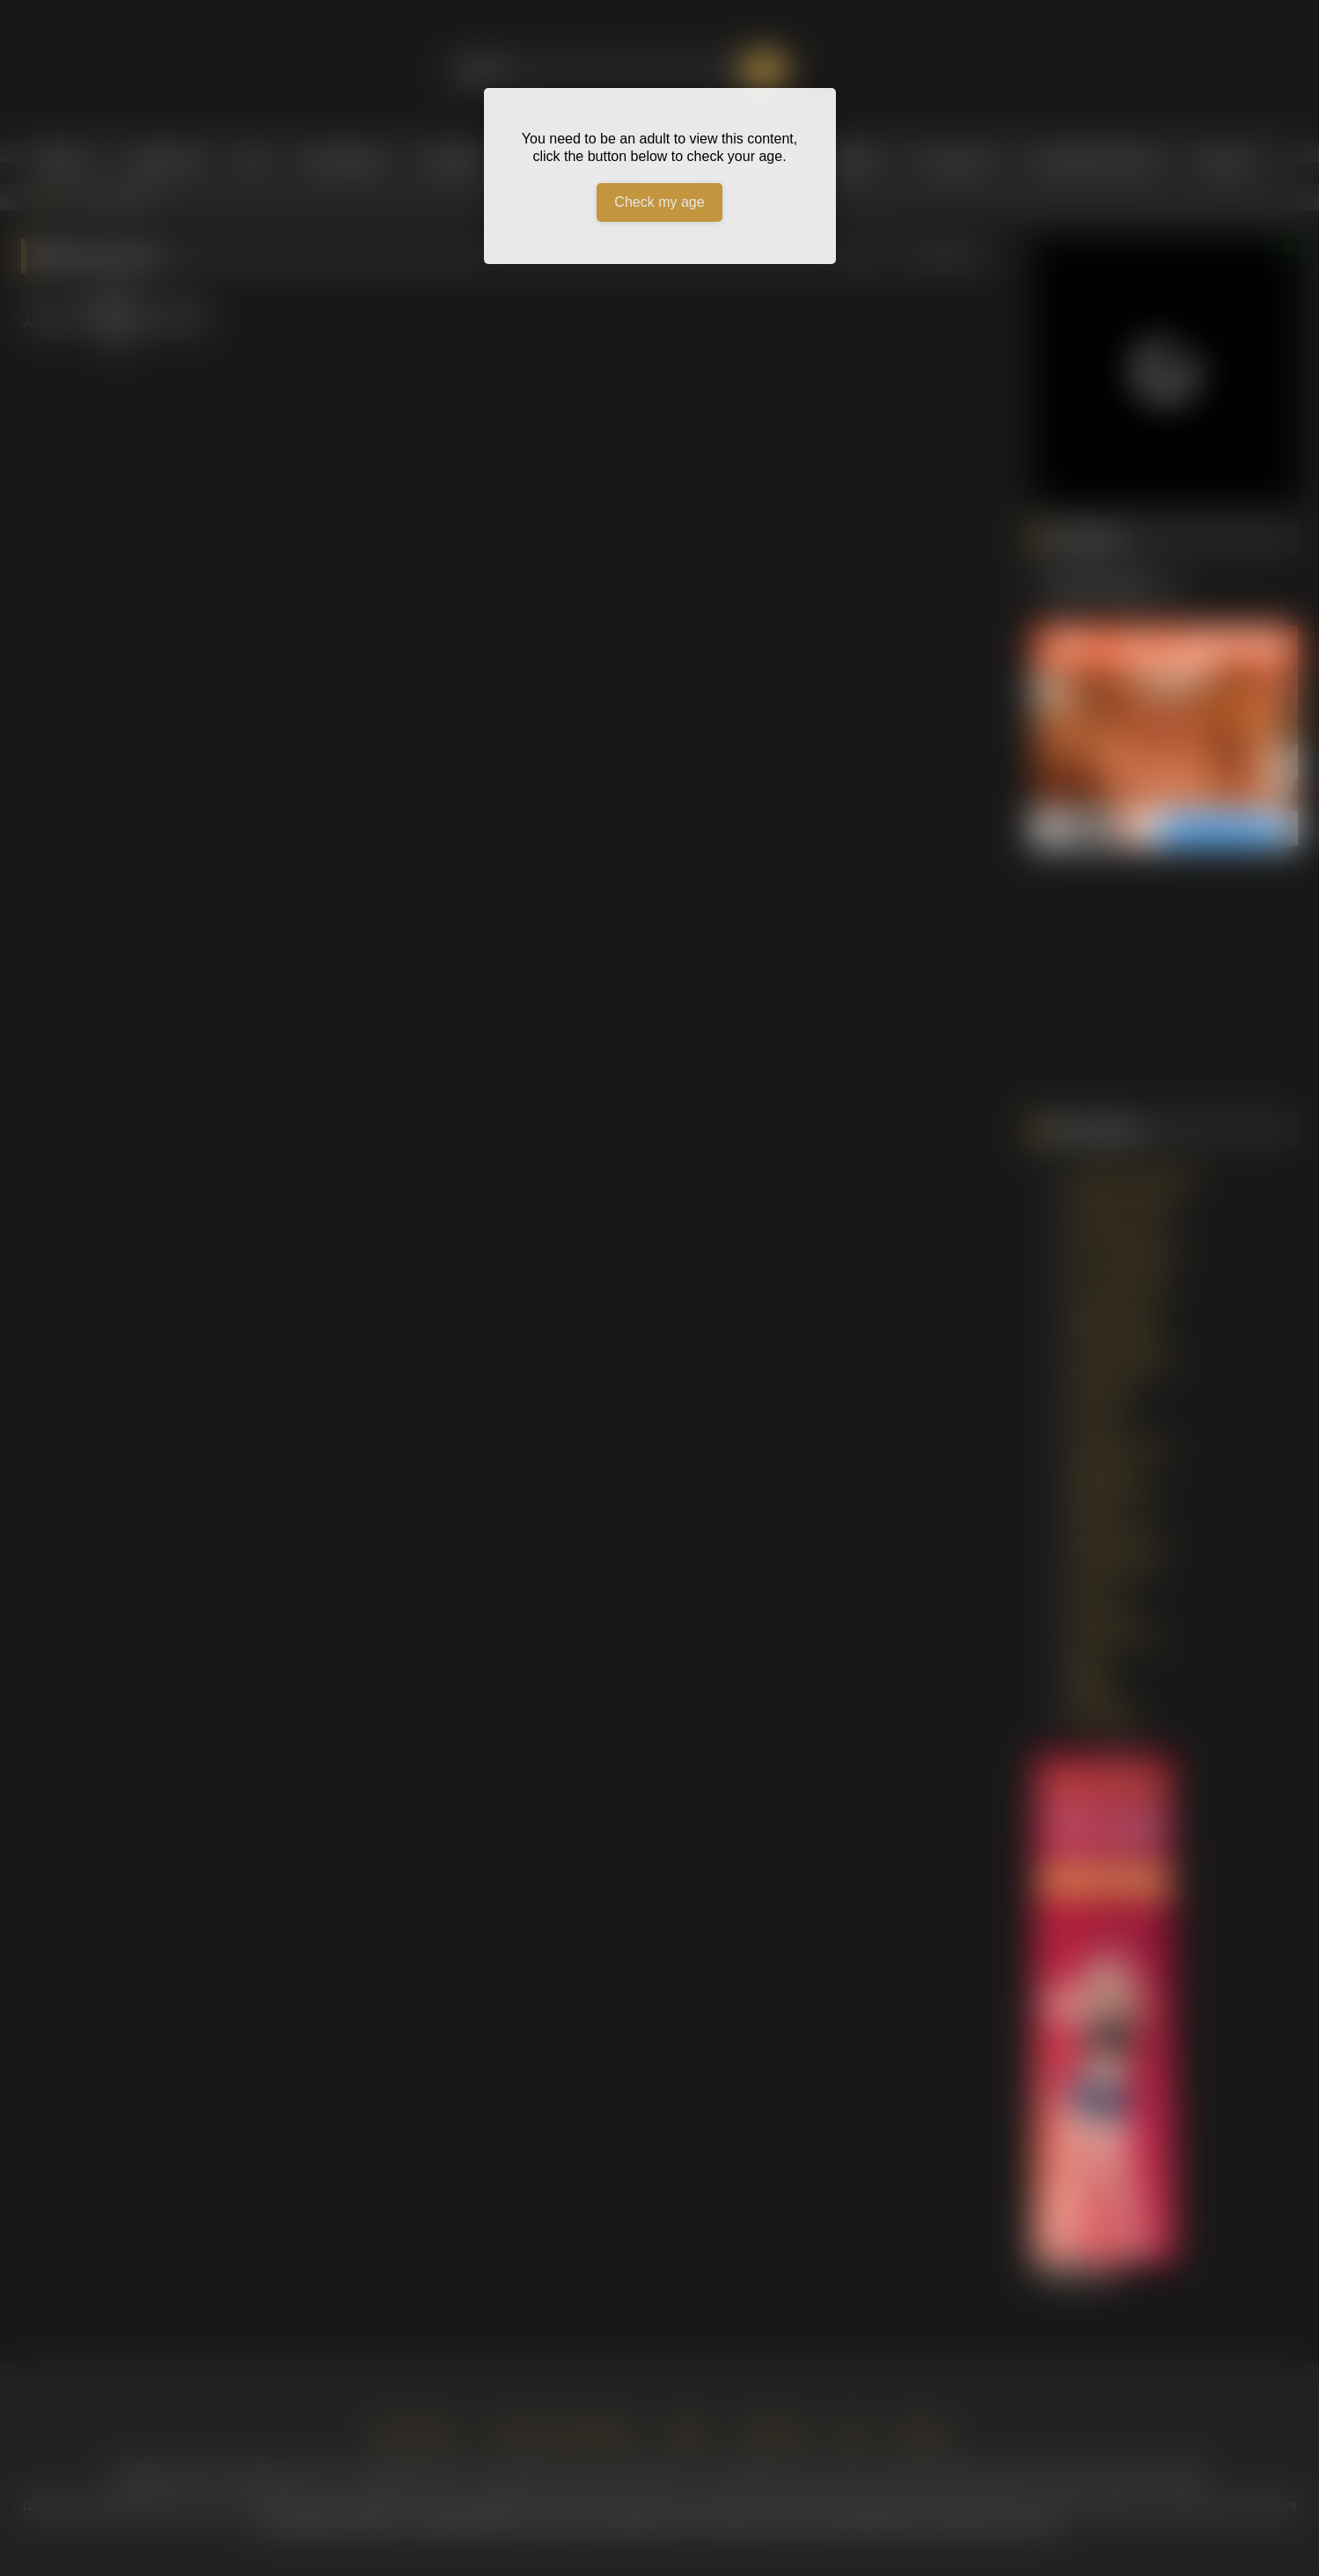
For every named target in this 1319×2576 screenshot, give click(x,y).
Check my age (659, 201)
